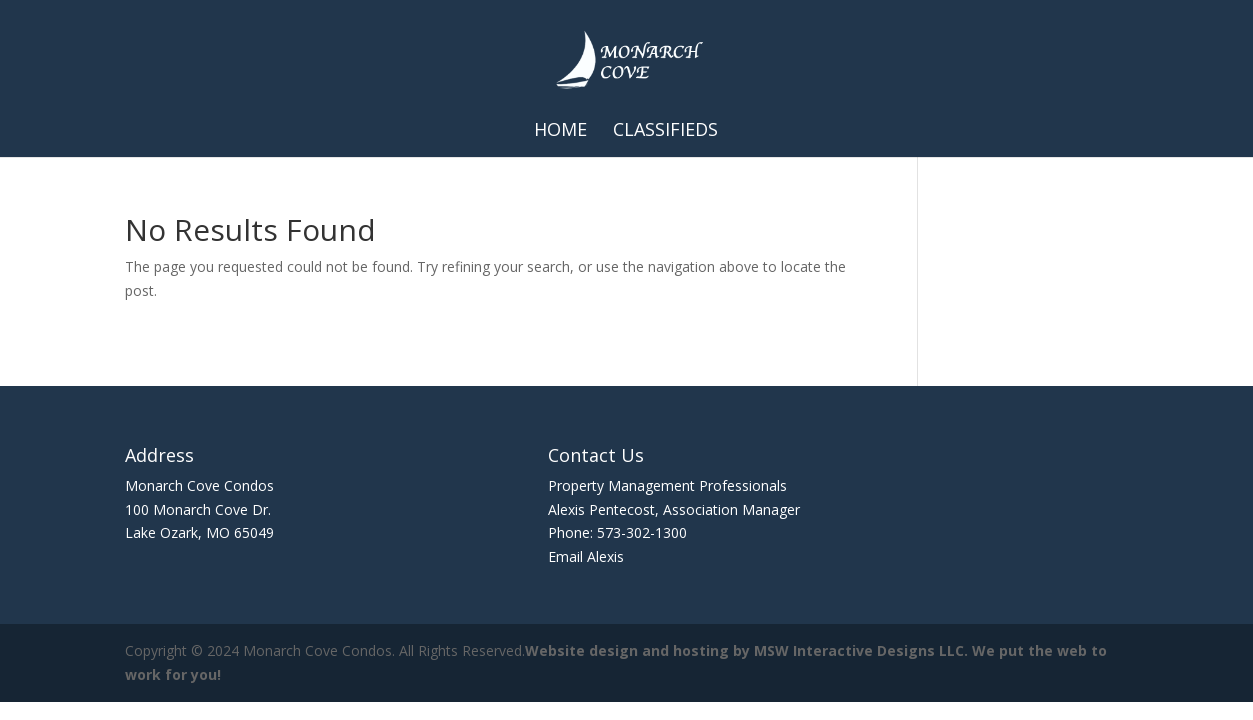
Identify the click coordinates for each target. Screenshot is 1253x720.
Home (560, 131)
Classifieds (665, 131)
